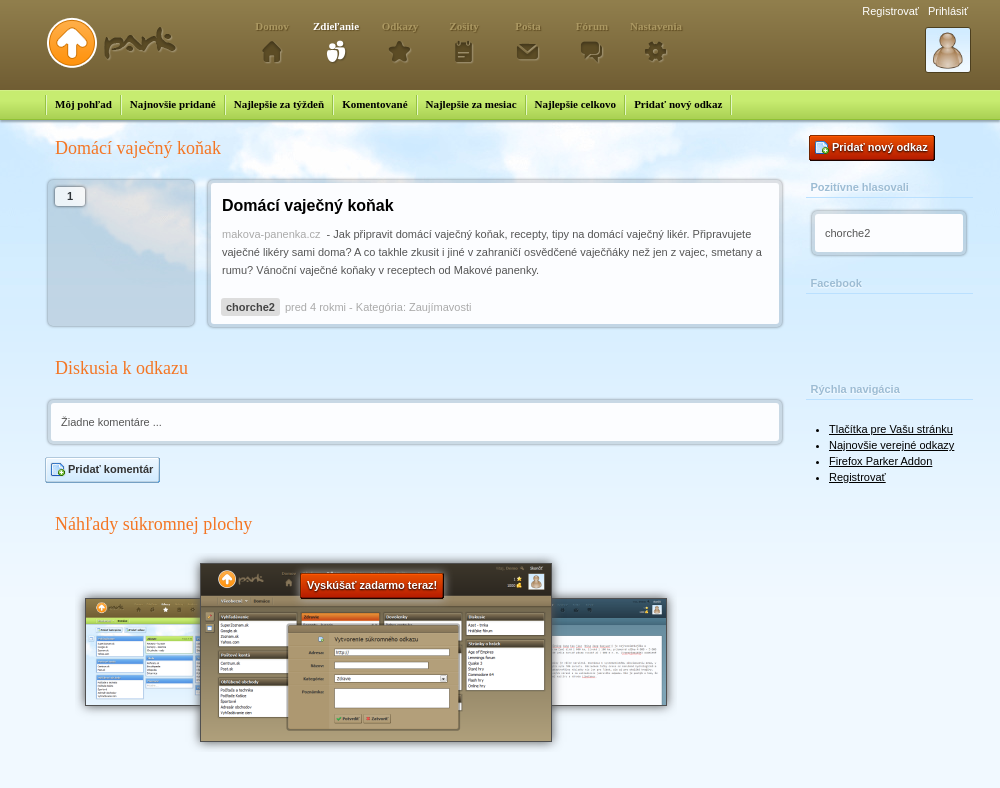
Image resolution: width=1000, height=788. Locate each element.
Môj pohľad (83, 104)
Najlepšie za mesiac (471, 104)
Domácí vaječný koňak (308, 205)
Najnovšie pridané (173, 104)
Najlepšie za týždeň (279, 104)
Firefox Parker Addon (880, 461)
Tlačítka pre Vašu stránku (891, 429)
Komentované (374, 104)
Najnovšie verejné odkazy (891, 445)
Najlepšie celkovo (576, 104)
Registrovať (890, 11)
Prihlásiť (948, 11)
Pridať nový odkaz (678, 104)
